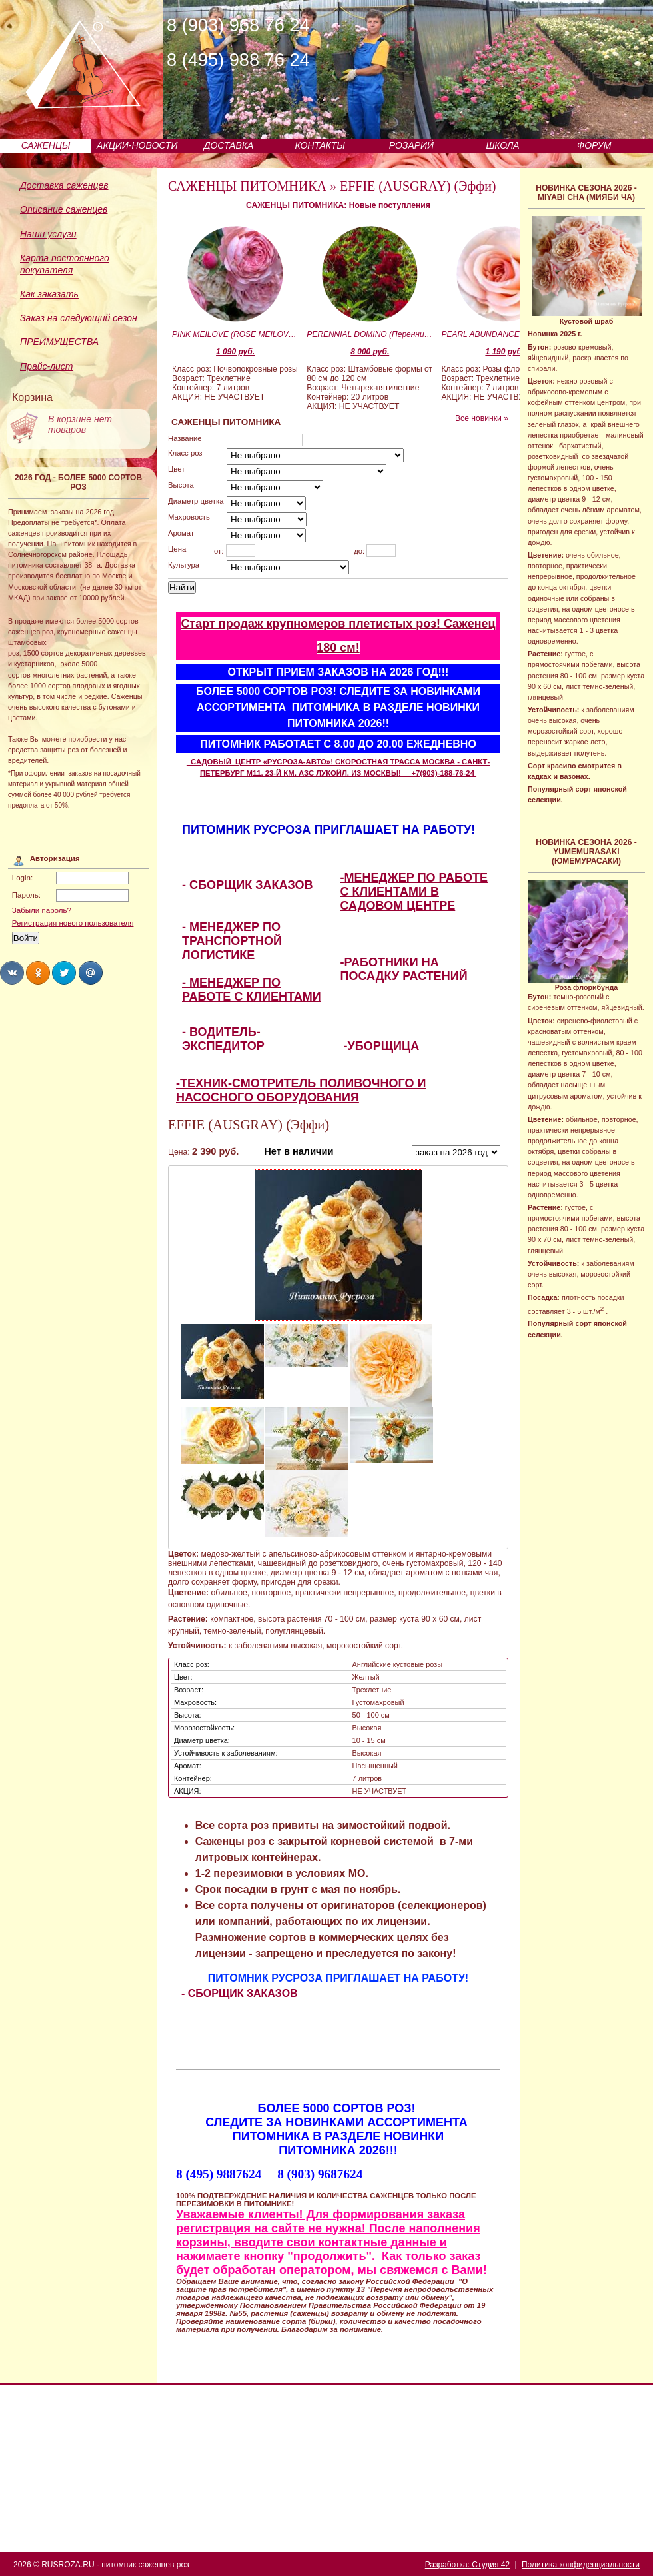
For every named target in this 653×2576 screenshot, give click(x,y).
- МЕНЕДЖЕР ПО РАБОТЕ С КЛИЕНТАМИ (251, 989)
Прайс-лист (46, 366)
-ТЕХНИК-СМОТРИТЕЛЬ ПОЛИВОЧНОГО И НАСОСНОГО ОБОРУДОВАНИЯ (301, 1090)
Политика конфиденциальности (581, 2564)
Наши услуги (48, 234)
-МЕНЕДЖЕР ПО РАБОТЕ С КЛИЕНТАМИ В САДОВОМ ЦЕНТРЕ (414, 891)
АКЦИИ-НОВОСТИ (137, 145)
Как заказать (49, 294)
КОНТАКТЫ (320, 145)
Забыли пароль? (41, 910)
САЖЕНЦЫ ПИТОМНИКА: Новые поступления (338, 205)
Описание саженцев (63, 209)
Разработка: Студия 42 (467, 2564)
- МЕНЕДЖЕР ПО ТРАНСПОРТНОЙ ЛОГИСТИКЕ (232, 941)
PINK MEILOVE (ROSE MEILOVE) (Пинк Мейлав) (235, 334)
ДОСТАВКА (229, 145)
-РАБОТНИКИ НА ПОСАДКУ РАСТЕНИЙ (404, 969)
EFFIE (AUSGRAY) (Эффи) (418, 186)
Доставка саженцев (64, 185)
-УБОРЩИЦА (382, 1046)
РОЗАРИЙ (411, 145)
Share (12, 973)
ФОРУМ (594, 145)
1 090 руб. (235, 351)
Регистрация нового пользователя (73, 923)
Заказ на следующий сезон (78, 318)
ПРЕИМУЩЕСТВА (59, 341)
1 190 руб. (504, 351)
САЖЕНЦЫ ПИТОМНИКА (247, 186)
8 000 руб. (369, 351)
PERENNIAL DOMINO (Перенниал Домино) (370, 334)
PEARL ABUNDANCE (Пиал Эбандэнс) (504, 334)
